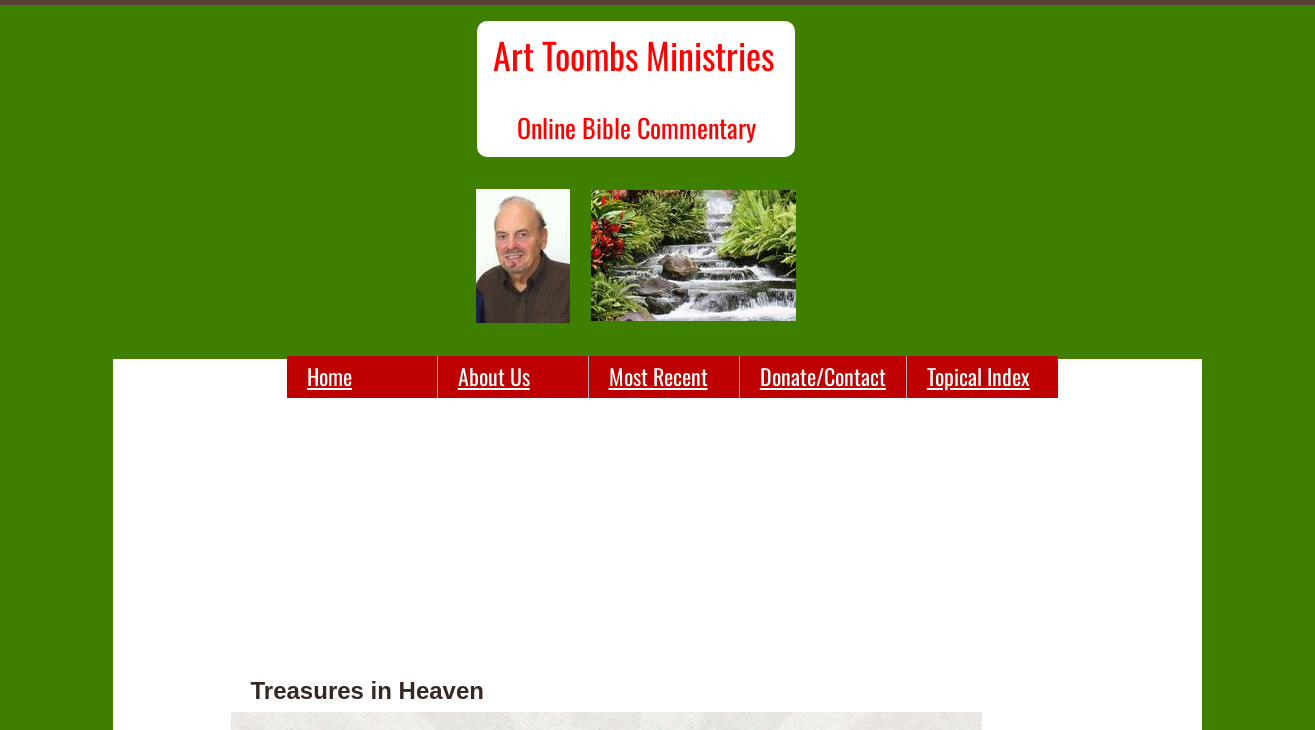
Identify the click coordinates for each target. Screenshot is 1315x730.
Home (329, 376)
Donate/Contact (823, 376)
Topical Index (978, 376)
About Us (494, 376)
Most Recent (658, 376)
